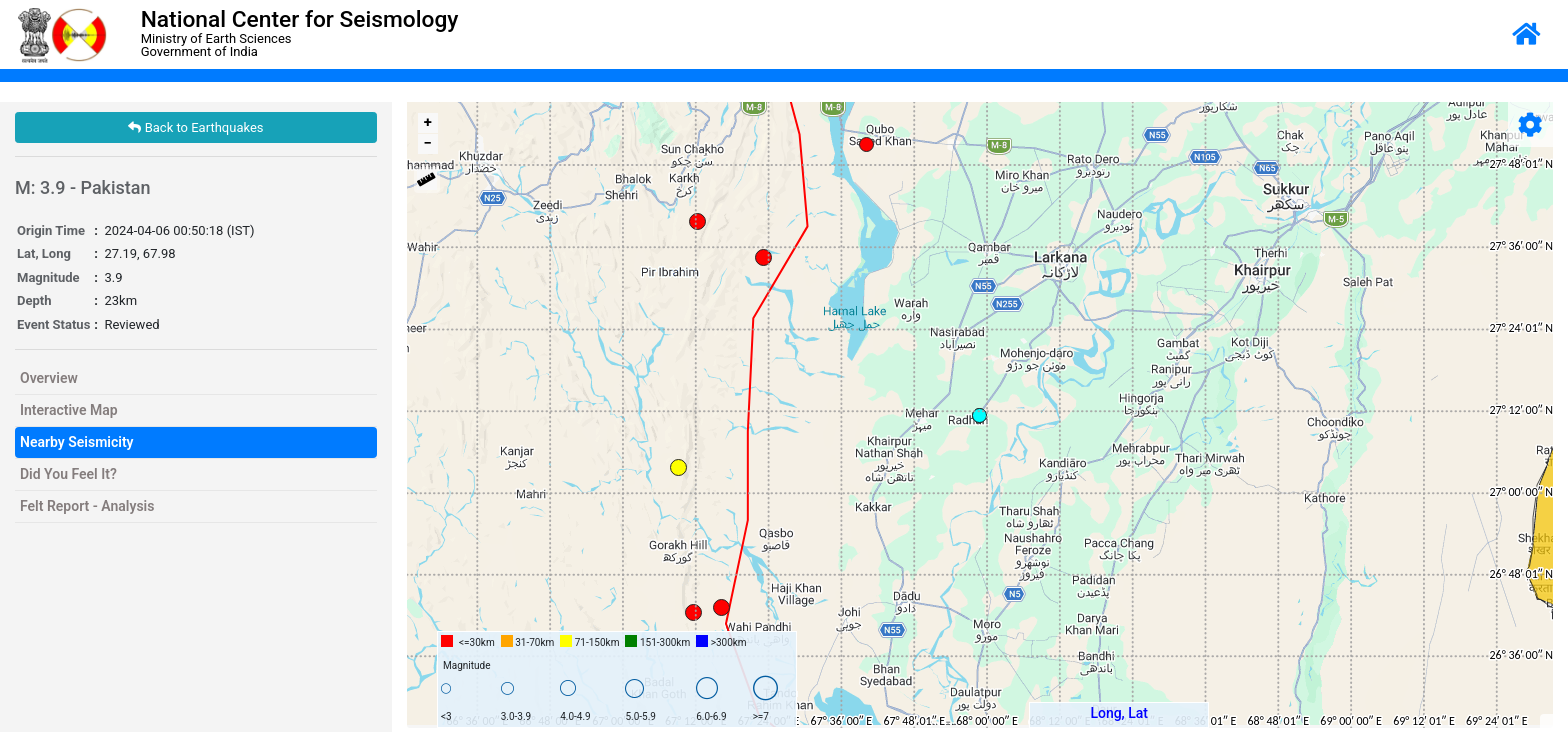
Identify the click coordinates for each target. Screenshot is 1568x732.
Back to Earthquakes (195, 127)
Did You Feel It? (68, 474)
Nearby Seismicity (77, 442)
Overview (49, 378)
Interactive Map (69, 410)
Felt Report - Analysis (87, 506)
